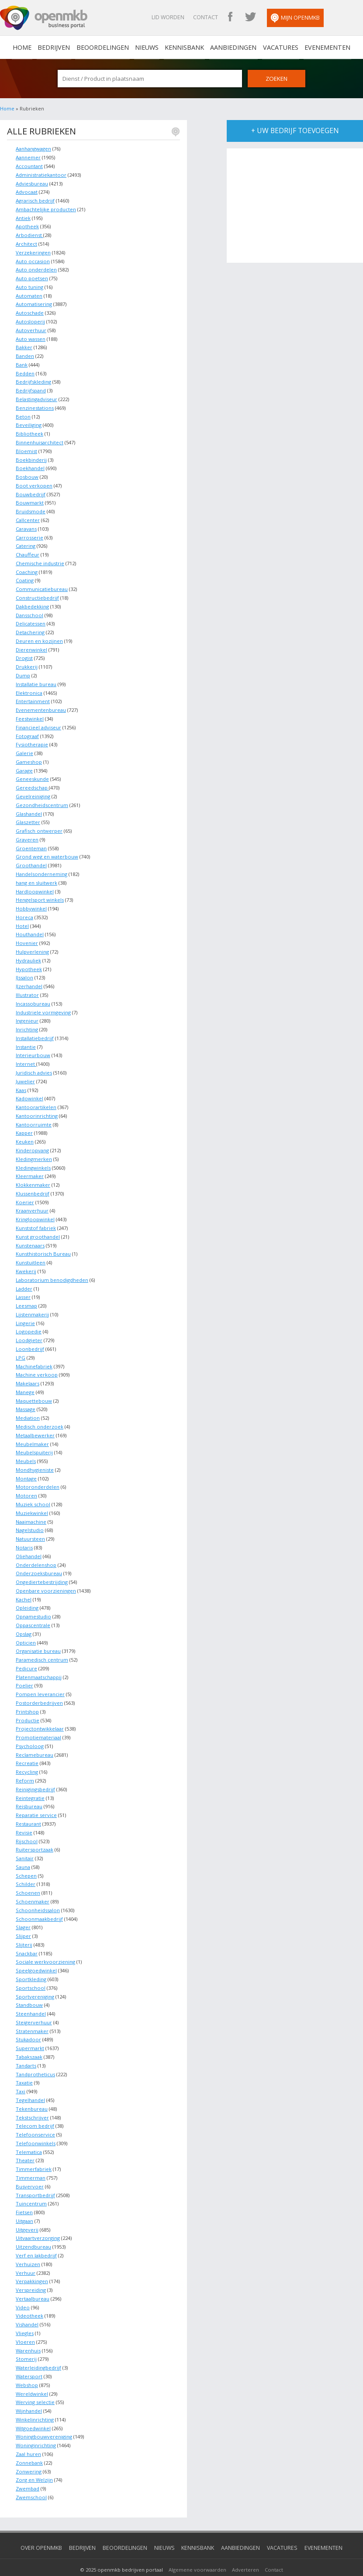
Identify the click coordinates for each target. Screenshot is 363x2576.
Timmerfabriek (34, 2150)
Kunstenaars (30, 1235)
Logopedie (28, 1320)
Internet (26, 1055)
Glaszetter (28, 816)
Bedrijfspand (31, 388)
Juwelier (25, 1072)
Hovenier (27, 935)
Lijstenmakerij (32, 1303)
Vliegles (25, 2312)
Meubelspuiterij (34, 1440)
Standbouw (29, 1987)
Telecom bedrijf (35, 2107)
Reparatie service (36, 1799)
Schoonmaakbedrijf (39, 1902)
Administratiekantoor (41, 174)
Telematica (29, 2132)
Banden (25, 353)
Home (7, 109)
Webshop (27, 2363)
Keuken (25, 1132)
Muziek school (33, 1491)
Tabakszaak (29, 2038)
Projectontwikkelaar (40, 1713)
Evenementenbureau (41, 704)
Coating (25, 576)
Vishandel (27, 2304)
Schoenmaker (32, 1885)
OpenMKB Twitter (258, 17)
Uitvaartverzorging (38, 2218)
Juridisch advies (34, 1064)
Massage (25, 1397)
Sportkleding (31, 1961)
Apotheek (27, 226)
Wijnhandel (29, 2389)
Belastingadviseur (36, 396)
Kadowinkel (29, 1089)
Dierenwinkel (31, 645)
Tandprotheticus (35, 2056)
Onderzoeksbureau (39, 1559)
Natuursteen (30, 1525)
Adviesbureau (32, 183)
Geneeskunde (32, 773)
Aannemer (28, 157)
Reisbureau (29, 1790)
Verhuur (25, 2252)
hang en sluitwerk (36, 875)
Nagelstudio (30, 1517)
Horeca (24, 910)
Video (23, 2287)
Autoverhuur (31, 328)
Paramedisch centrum (42, 1645)
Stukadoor (28, 2021)
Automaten (29, 294)
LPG (20, 1346)
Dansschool (29, 610)
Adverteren (245, 2547)
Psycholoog (30, 1731)
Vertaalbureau (32, 2278)
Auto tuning (29, 285)
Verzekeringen (33, 251)
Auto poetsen (32, 277)
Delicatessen (30, 619)
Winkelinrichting (35, 2397)
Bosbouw (27, 474)
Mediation (28, 1405)
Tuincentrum (31, 2184)
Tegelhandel (30, 2081)
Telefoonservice (35, 2115)
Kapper (24, 1123)
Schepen (26, 1859)
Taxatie (24, 2064)
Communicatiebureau (42, 584)
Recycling (27, 1756)
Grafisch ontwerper (39, 824)
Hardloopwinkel (35, 884)
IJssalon (24, 969)
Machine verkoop (37, 1363)
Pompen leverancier (40, 1679)
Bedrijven (58, 47)
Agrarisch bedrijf (35, 200)
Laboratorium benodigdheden (52, 1269)
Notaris (24, 1534)
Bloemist (26, 448)
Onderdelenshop (36, 1551)
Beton (23, 414)
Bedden (25, 371)
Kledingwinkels (33, 1157)
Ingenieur (27, 1012)
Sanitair (25, 1842)
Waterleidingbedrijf (38, 2346)
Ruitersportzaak (34, 1833)
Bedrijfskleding (33, 379)
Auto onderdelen (36, 268)
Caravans (26, 525)
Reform (25, 1765)
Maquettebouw (34, 1388)
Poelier (24, 1671)
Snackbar (27, 1936)
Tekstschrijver (32, 2098)
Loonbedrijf (30, 1337)
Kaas (21, 1081)
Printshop (27, 1696)
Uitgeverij (27, 2209)
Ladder (24, 1277)
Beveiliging (28, 422)
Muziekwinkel (32, 1500)
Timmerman (30, 2158)
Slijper (23, 1919)
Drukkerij (27, 662)
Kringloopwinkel (35, 1209)
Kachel (23, 1585)
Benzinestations (35, 405)
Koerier (25, 1192)
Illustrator (27, 986)
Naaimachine (31, 1508)
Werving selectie (35, 2380)
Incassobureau (33, 995)
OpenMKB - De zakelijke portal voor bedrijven (43, 18)
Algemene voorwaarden (197, 2547)
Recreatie (27, 1748)
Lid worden (175, 17)
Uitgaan (24, 2201)
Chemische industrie (40, 559)
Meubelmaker (32, 1431)
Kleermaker (30, 1166)
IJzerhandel (29, 978)
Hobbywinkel (31, 901)
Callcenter (28, 516)
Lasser (23, 1286)
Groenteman (31, 841)
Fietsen (24, 2192)
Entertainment (33, 696)
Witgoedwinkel (33, 2406)
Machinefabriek (34, 1354)
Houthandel (30, 927)
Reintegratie (30, 1782)
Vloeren (25, 2321)
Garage (24, 764)
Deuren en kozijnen (39, 636)
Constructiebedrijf (37, 593)
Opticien (26, 1628)
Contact (213, 17)
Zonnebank (29, 2440)
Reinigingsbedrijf (35, 1773)
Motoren (26, 1483)
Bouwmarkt (30, 499)
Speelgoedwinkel (36, 1953)
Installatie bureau (36, 679)
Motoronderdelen (37, 1474)
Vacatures (277, 47)
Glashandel (29, 807)
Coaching (27, 567)
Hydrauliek (28, 952)
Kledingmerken (34, 1149)
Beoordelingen (105, 47)
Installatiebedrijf (35, 1029)
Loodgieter (29, 1329)
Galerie (24, 747)
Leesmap (26, 1294)
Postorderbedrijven (39, 1688)
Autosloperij (30, 319)
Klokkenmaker (33, 1174)
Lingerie (25, 1312)
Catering (25, 542)
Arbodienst (29, 234)
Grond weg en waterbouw (47, 850)
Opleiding (27, 1594)
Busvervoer (30, 2167)
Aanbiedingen (232, 47)
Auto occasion (33, 260)
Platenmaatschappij (39, 1662)
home (28, 47)
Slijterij (24, 1927)
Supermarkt (30, 2030)
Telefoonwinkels (35, 2124)
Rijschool (27, 1825)
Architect (26, 243)
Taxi (20, 2073)
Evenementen (321, 47)
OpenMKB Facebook (238, 17)
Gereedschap (32, 781)
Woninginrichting (36, 2423)
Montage (26, 1466)
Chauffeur (27, 550)
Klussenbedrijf (32, 1183)
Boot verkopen (34, 482)
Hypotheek (29, 961)
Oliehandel (28, 1542)
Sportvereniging (35, 1978)
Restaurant (28, 1807)
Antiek (23, 217)
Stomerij (26, 2338)
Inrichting (27, 1021)
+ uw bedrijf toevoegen (295, 130)
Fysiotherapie (32, 738)
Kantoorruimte (34, 1115)
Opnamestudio (33, 1602)
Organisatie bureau (38, 1637)
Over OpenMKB (45, 2525)
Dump (23, 670)
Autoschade (30, 311)
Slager (23, 1910)
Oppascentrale (33, 1611)
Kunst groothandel (38, 1226)
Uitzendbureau (33, 2226)
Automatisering (34, 302)
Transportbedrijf (35, 2175)
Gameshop (29, 755)
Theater (25, 2141)
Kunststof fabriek (36, 1217)
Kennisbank (184, 47)
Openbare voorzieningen (46, 1576)
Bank (22, 362)
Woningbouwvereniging (44, 2415)
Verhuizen (28, 2244)
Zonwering (28, 2449)
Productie (27, 1705)
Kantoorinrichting (37, 1106)
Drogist (24, 653)
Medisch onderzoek (39, 1414)
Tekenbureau (32, 2090)
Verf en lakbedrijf (36, 2235)
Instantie (26, 1038)
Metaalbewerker (35, 1423)
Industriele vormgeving (43, 1004)
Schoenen (28, 1876)
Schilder (25, 1868)
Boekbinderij (31, 456)
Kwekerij (26, 1260)
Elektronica (29, 687)
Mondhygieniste (35, 1457)
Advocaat (27, 191)
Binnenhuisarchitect (39, 439)
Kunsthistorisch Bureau (43, 1243)
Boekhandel (30, 465)
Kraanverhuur (32, 1200)
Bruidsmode (30, 508)
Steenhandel (31, 1995)
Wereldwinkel (32, 2372)
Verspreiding (31, 2269)
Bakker (24, 345)
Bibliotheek (29, 431)
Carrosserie (29, 533)
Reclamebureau (34, 1739)
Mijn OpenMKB (303, 18)
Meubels (26, 1448)
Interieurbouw (33, 1047)
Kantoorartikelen (36, 1098)
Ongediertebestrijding (42, 1568)
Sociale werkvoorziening (45, 1944)
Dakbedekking (32, 602)
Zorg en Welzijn (34, 2458)
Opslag (23, 1619)
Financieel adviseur (38, 721)
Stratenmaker (32, 2013)
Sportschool (30, 1970)
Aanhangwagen (33, 148)
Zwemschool (31, 2475)
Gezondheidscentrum (42, 798)
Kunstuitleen (30, 1252)
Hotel (22, 918)
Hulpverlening (32, 944)
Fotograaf (27, 730)
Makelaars (27, 1371)
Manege (25, 1380)
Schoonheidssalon (38, 1893)
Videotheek (29, 2295)
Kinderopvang (32, 1140)
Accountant (29, 165)
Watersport (29, 2355)
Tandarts (26, 2047)
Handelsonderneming (41, 867)
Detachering (30, 627)
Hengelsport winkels (40, 893)
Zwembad (27, 2466)
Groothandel (31, 858)
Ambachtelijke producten (46, 208)
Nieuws (148, 47)
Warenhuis (28, 2329)
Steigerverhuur (34, 2004)
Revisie (24, 1816)
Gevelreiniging (33, 790)
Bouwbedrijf (30, 491)
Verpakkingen (32, 2261)
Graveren (27, 833)
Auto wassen (30, 336)
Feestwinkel (30, 713)
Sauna (23, 1850)
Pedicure (26, 1654)
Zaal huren (28, 2432)
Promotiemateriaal (38, 1722)
